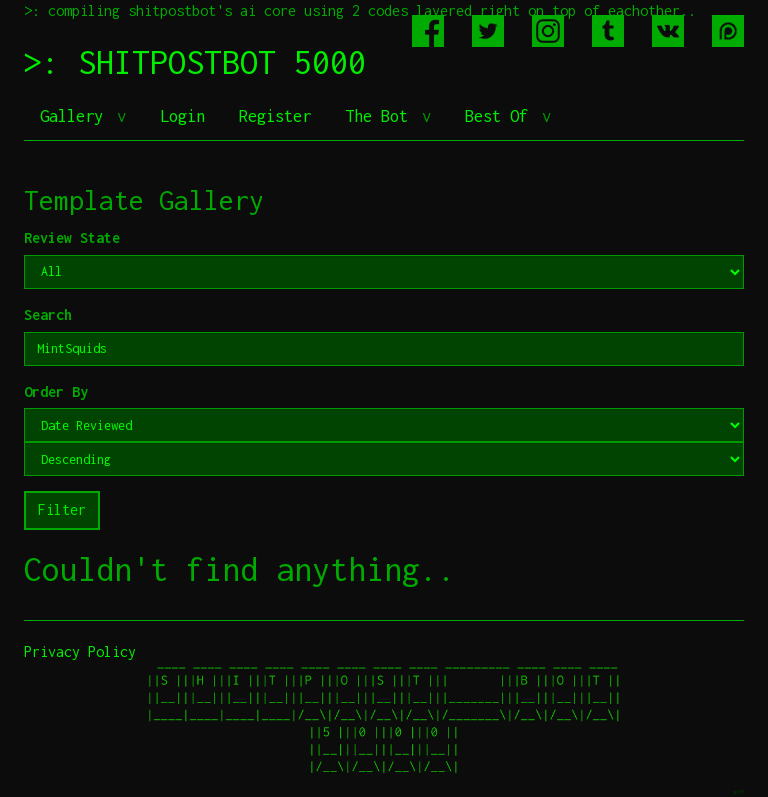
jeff (738, 791)
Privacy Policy (80, 651)
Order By (56, 391)
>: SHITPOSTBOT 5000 (195, 62)
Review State (72, 237)
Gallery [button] (76, 116)
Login (182, 116)
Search (48, 314)
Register (275, 116)
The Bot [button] (381, 116)
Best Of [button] (501, 116)
